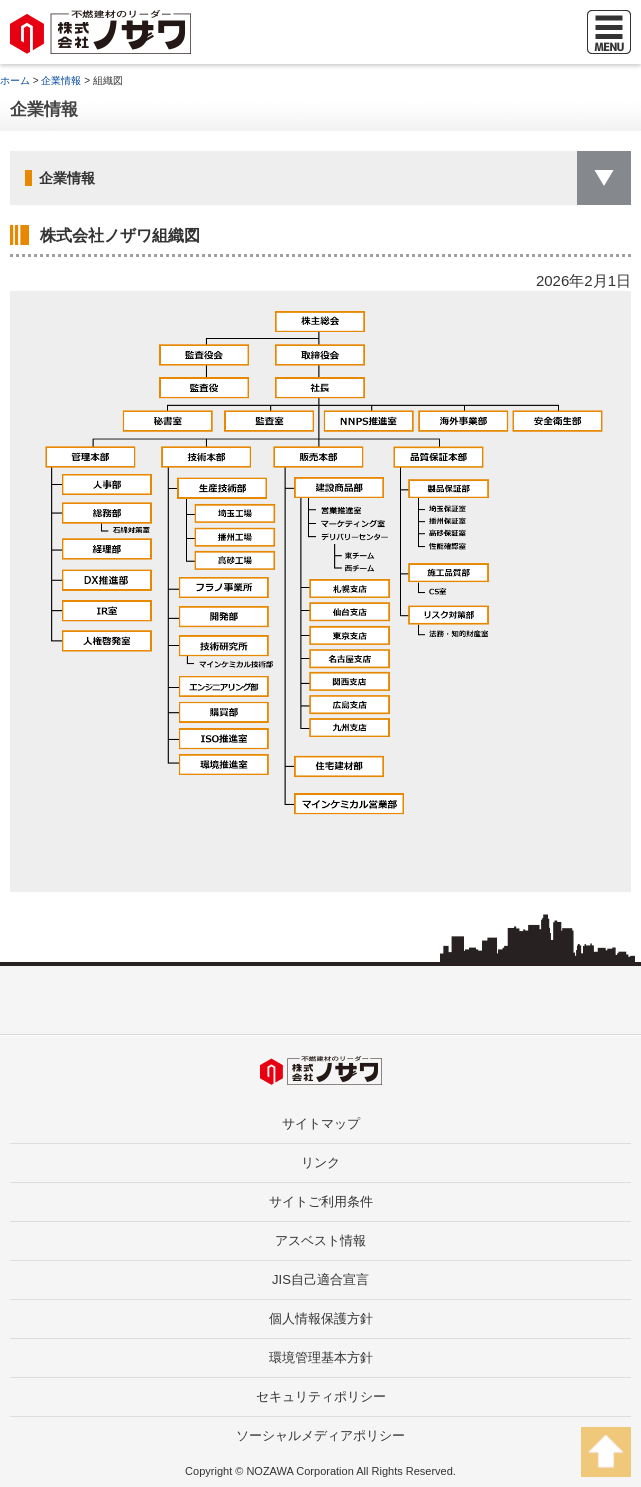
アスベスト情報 (320, 1240)
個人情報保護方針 (321, 1318)
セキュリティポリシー (321, 1396)
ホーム (15, 80)
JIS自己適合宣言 (320, 1279)
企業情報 (61, 80)
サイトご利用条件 (321, 1201)
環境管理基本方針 (321, 1357)
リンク (320, 1162)
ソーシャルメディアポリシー (320, 1435)
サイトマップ (321, 1123)
